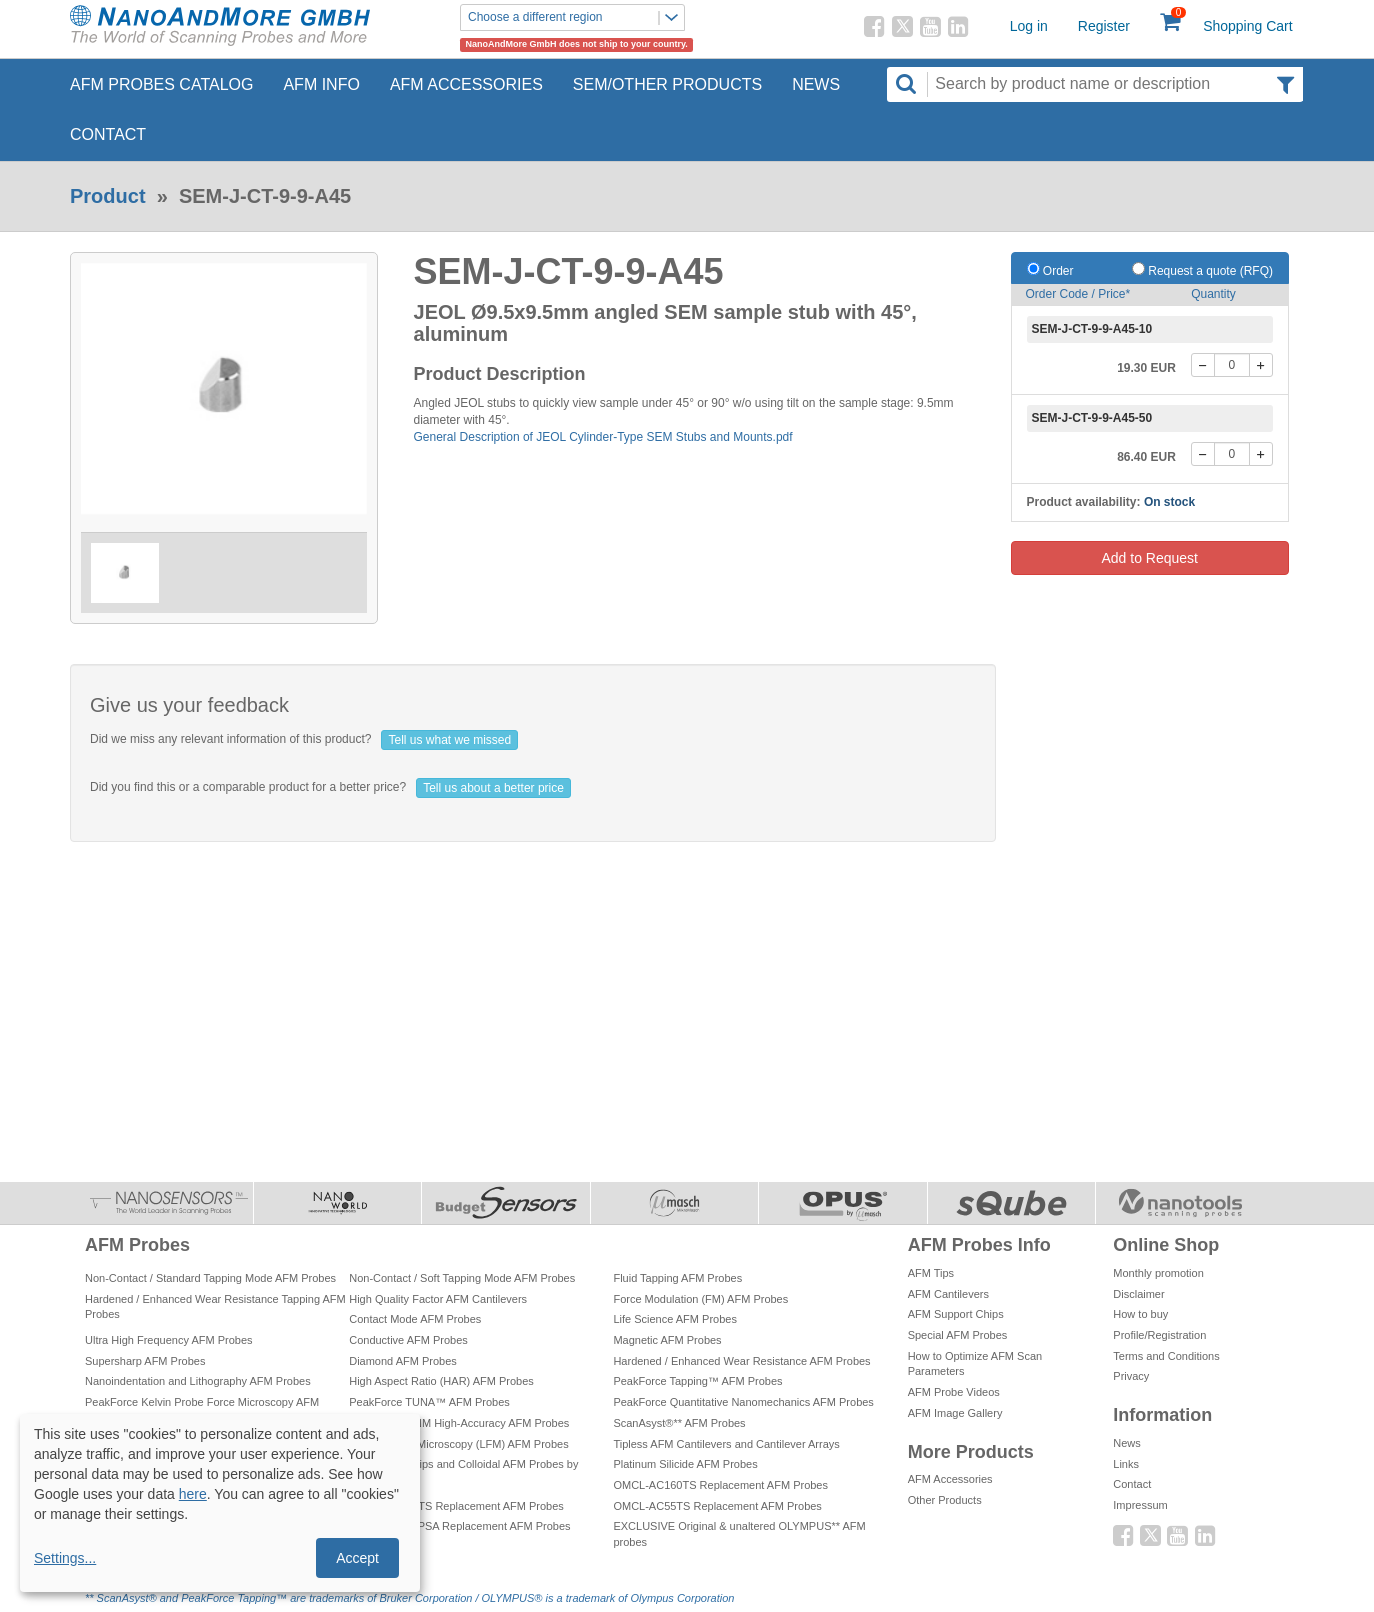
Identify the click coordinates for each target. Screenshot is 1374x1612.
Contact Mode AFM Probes (415, 1319)
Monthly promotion (1158, 1273)
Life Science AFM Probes (675, 1319)
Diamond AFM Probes (403, 1361)
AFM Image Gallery (955, 1413)
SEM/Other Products (667, 84)
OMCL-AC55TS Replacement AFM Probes (717, 1506)
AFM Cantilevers (948, 1294)
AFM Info (321, 84)
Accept (357, 1558)
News (816, 84)
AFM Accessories (466, 84)
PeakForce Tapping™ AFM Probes (697, 1381)
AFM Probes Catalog (161, 84)
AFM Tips (931, 1273)
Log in (1029, 26)
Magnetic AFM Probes (667, 1340)
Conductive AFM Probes (408, 1340)
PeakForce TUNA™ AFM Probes (429, 1402)
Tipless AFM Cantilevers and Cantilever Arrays (726, 1444)
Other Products (945, 1500)
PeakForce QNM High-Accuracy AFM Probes (459, 1423)
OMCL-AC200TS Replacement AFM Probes (456, 1506)
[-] (1203, 365)
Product (108, 196)
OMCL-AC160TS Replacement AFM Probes (720, 1485)
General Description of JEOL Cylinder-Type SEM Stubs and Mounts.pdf (603, 437)
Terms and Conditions (1166, 1356)
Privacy (1131, 1376)
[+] (1261, 365)
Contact (108, 134)
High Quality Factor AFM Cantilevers (438, 1299)
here (193, 1494)
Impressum (1140, 1505)
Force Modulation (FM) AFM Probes (700, 1299)
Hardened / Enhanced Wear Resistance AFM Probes (741, 1361)
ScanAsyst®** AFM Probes (679, 1423)
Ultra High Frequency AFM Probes (169, 1340)
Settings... (65, 1558)
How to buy (1140, 1314)
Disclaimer (1138, 1294)
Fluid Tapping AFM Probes (677, 1278)
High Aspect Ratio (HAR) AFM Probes (441, 1381)
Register (1104, 26)
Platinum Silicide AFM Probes (685, 1464)
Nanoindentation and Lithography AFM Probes (198, 1381)
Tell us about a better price (493, 788)
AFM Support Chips (956, 1314)
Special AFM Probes (958, 1335)
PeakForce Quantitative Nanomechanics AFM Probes (743, 1402)
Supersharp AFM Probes (145, 1361)
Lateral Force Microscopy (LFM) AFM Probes (458, 1444)
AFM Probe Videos (954, 1392)
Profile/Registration (1159, 1335)
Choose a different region (576, 17)
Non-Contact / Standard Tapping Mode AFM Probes (210, 1278)
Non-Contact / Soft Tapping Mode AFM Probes (462, 1278)
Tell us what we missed (449, 740)
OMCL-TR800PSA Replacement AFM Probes (459, 1526)
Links (1126, 1464)
